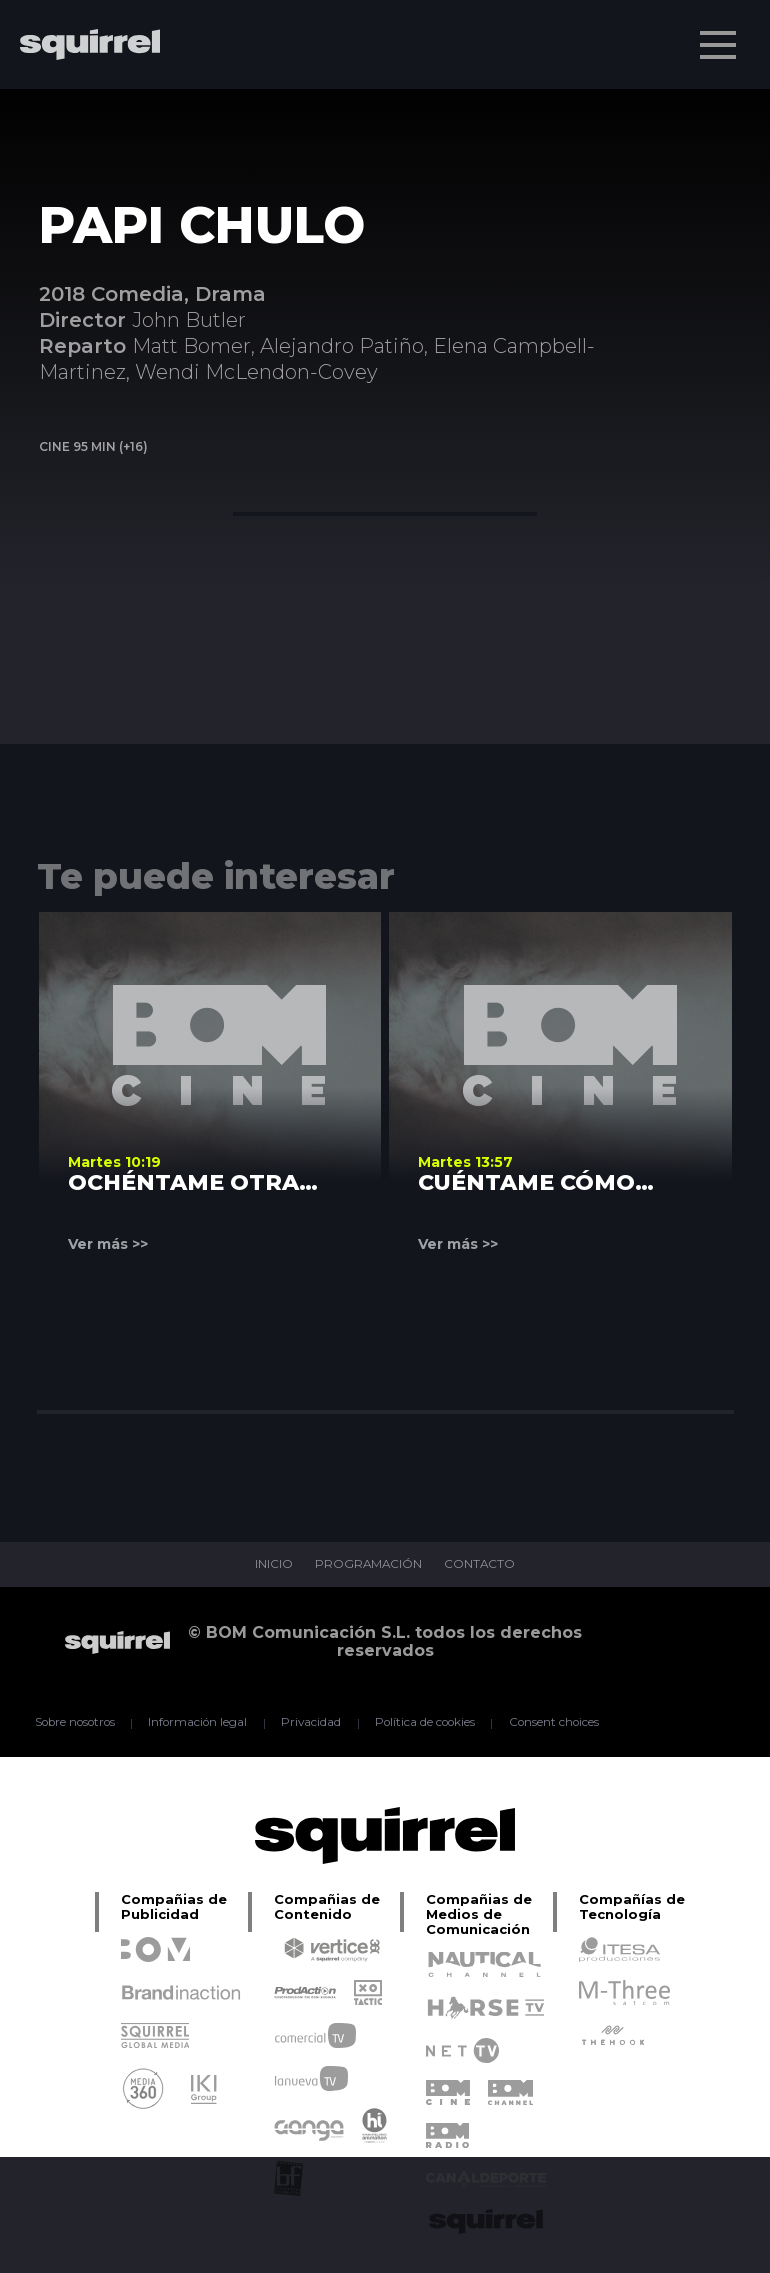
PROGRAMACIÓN (368, 1565)
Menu (720, 35)
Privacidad (312, 1723)
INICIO (273, 1565)
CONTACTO (481, 1565)
